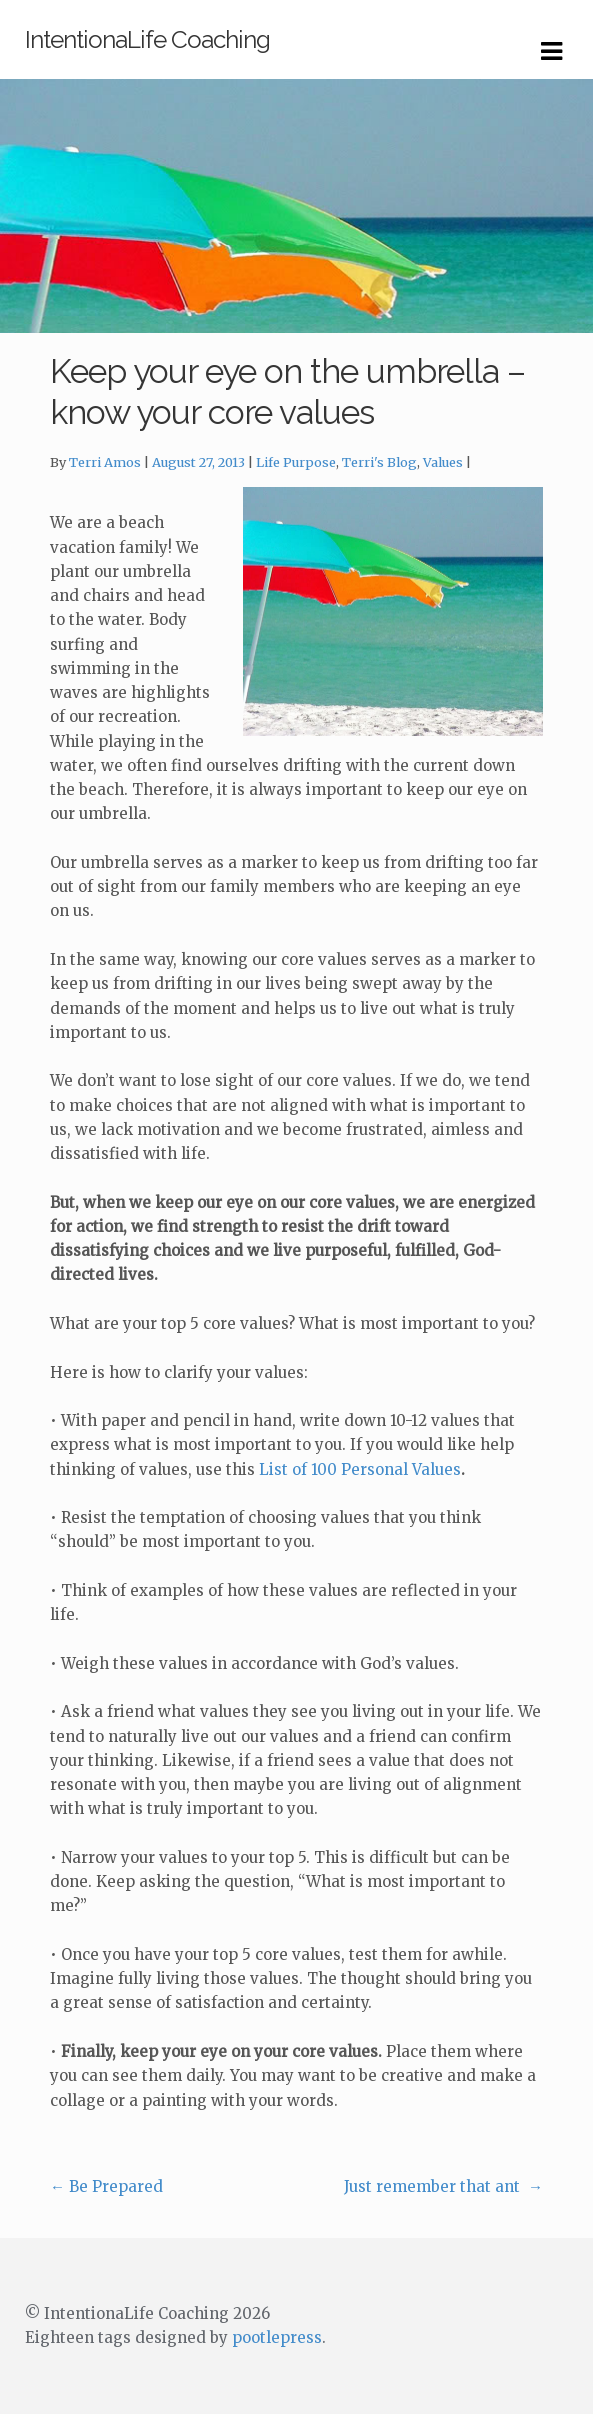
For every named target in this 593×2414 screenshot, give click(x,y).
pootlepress (277, 2337)
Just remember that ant (443, 2186)
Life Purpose (296, 462)
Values (443, 462)
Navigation (551, 52)
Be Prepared (106, 2186)
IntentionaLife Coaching (147, 39)
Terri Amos (105, 462)
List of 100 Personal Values (360, 1469)
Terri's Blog (379, 462)
